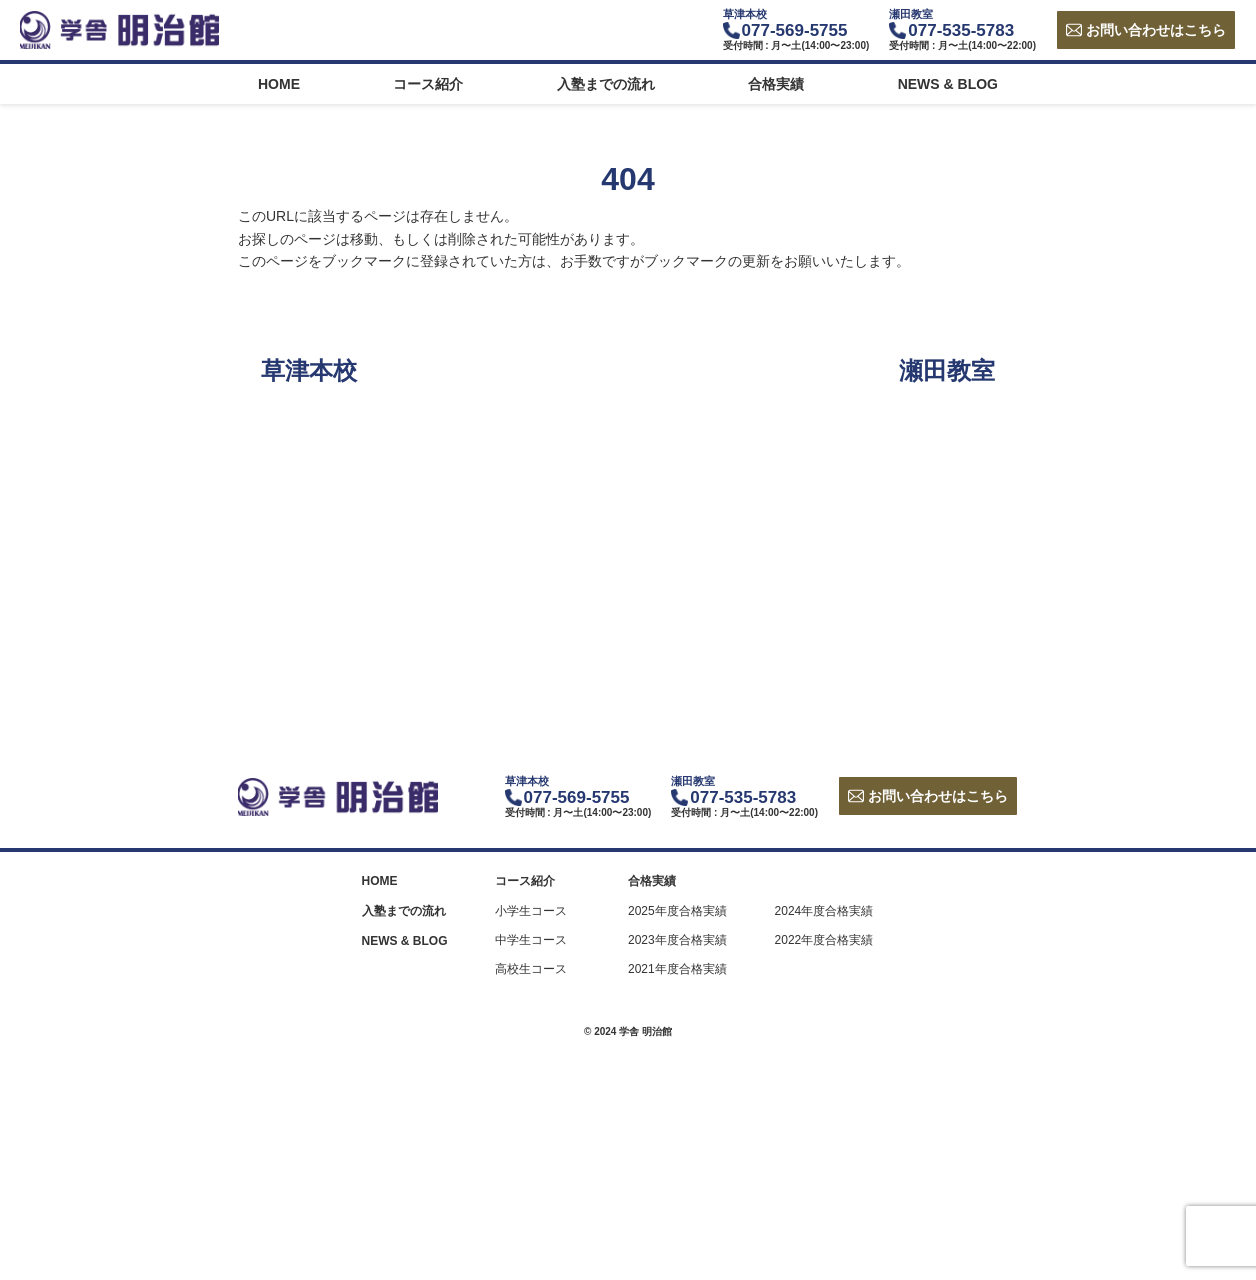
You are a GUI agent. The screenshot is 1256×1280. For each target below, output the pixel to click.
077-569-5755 (795, 30)
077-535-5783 (961, 30)
